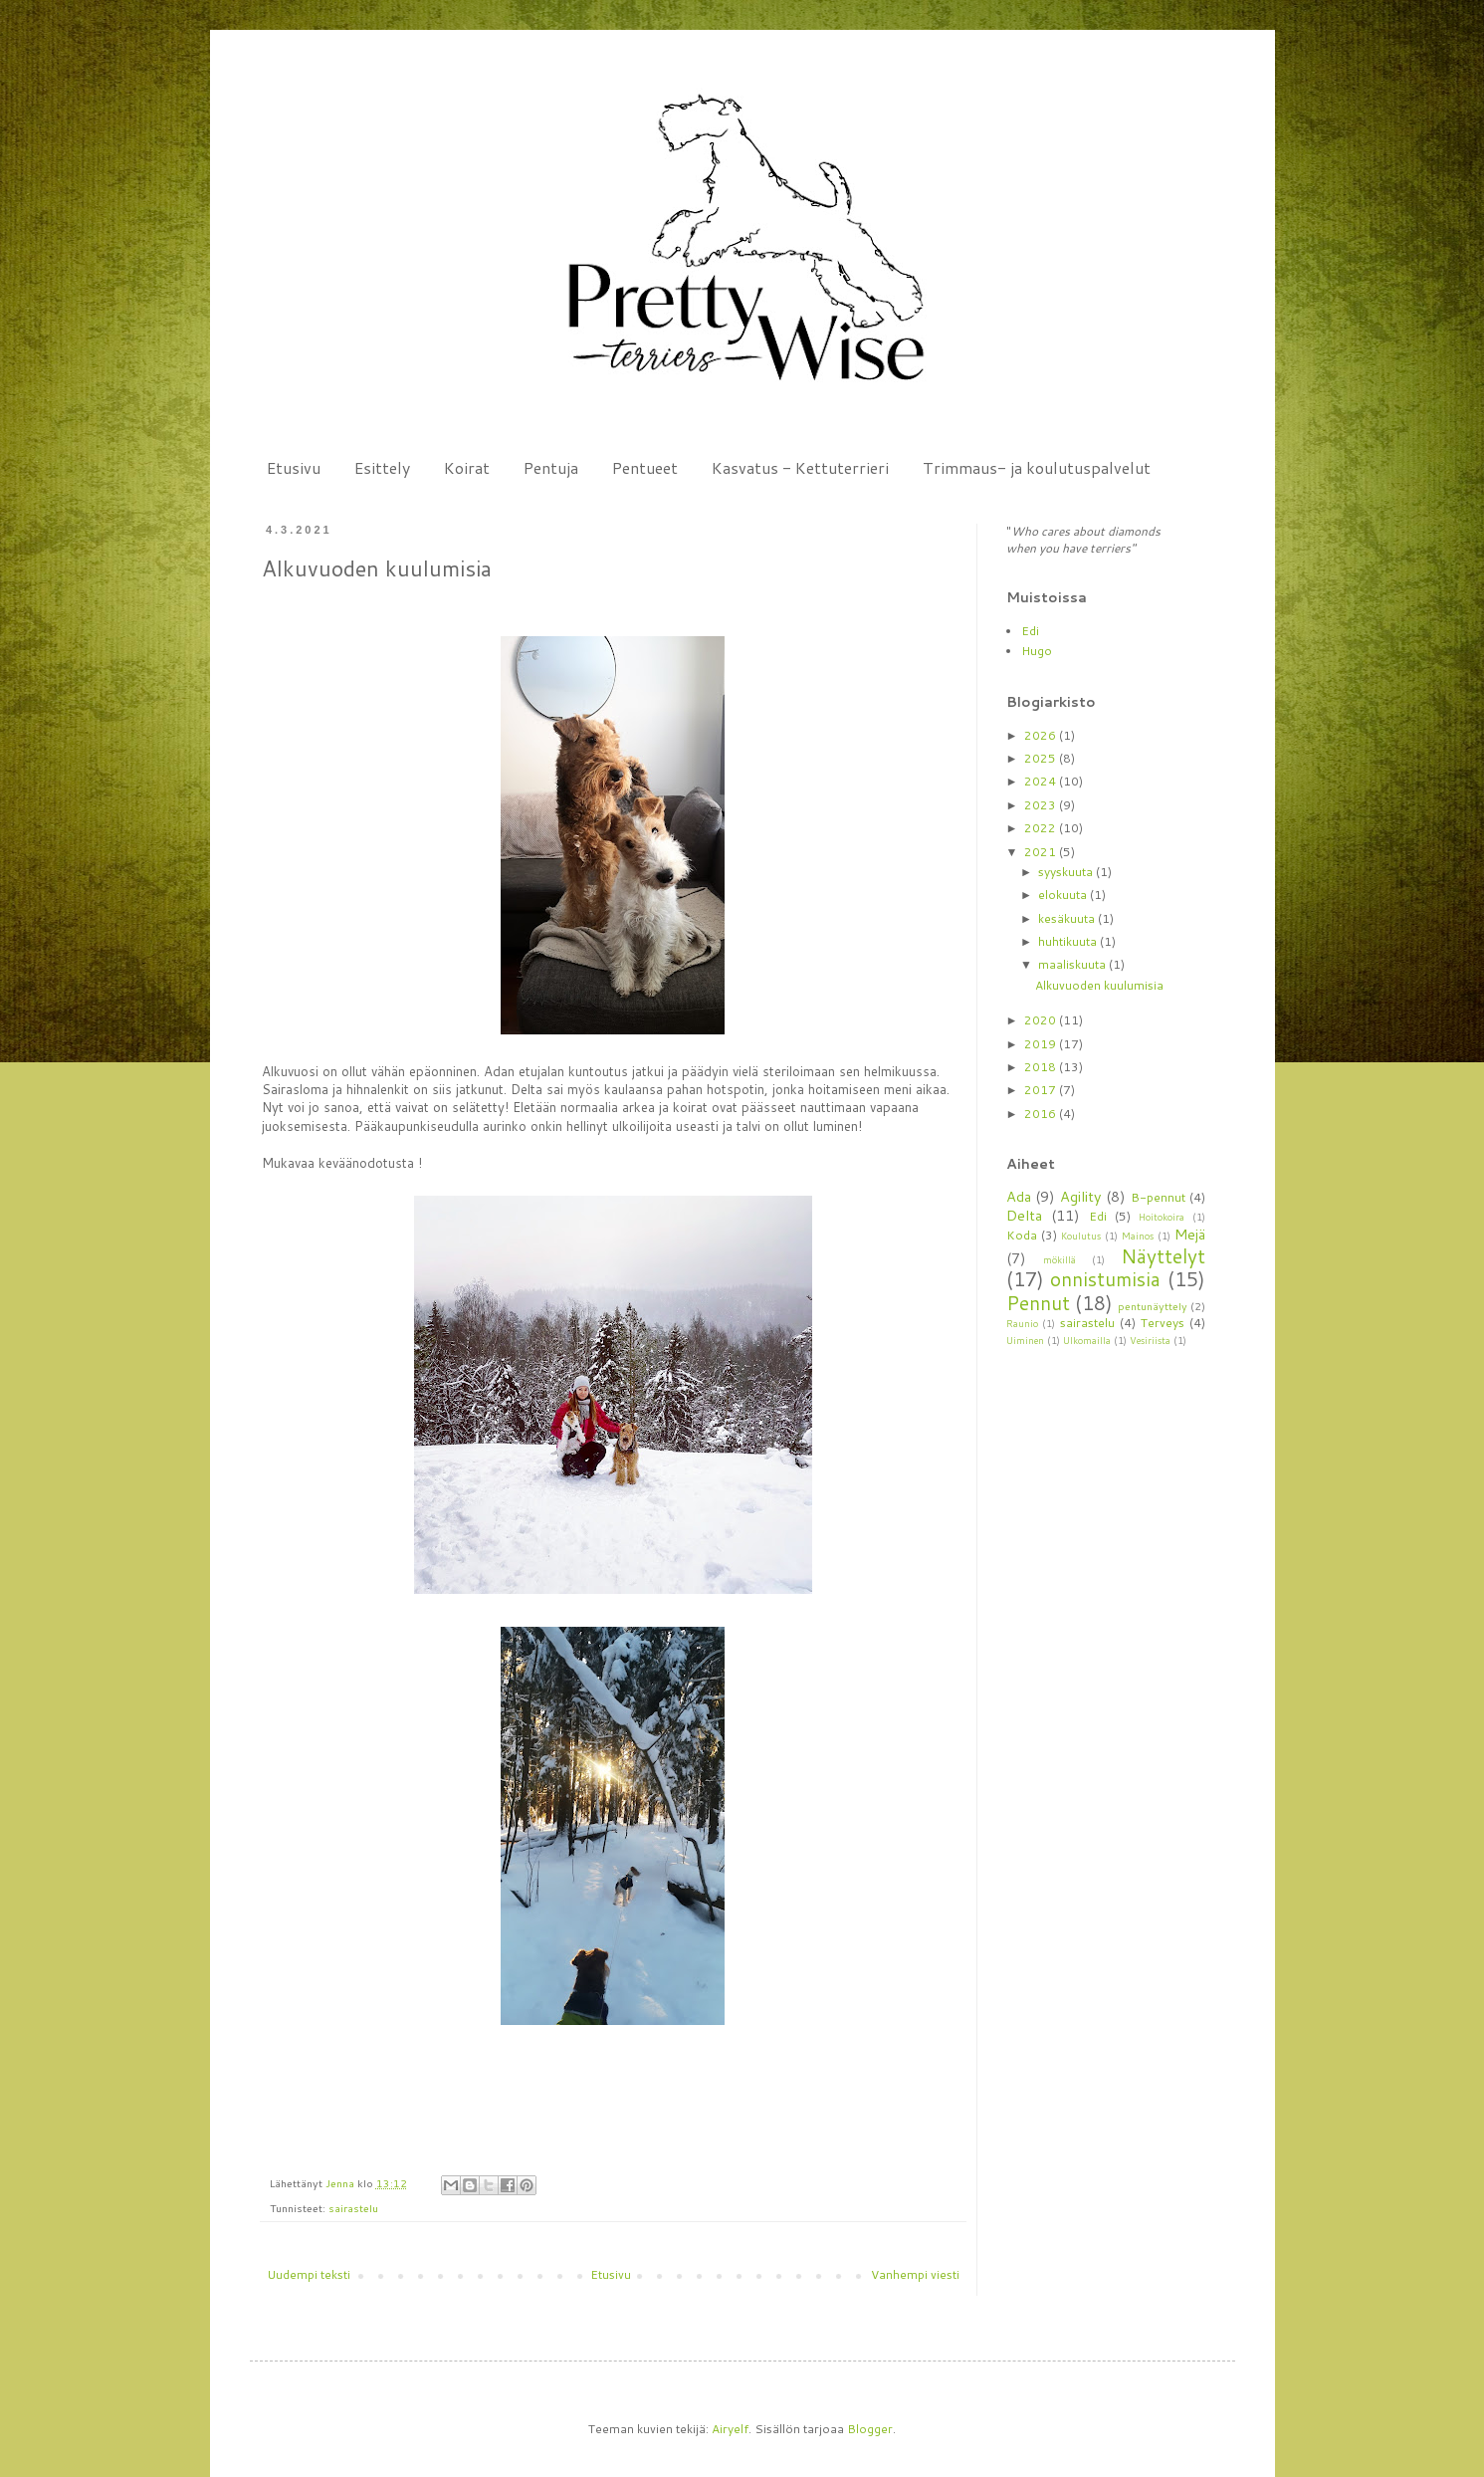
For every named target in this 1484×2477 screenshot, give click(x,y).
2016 (1041, 1113)
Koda (1021, 1235)
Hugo (1036, 650)
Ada (1018, 1196)
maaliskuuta (1073, 964)
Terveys (1162, 1322)
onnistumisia (1105, 1278)
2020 (1041, 1020)
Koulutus (1081, 1235)
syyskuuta (1067, 871)
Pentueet (645, 467)
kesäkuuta (1068, 918)
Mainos (1138, 1235)
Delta (1024, 1215)
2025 (1041, 758)
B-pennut (1158, 1197)
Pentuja (551, 467)
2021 (1041, 851)
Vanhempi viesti (915, 2274)
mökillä (1059, 1259)
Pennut (1038, 1302)
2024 (1041, 781)
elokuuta (1064, 894)
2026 (1041, 735)
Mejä (1189, 1234)
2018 (1041, 1066)
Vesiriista (1150, 1340)
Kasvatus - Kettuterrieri (800, 467)
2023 (1041, 804)
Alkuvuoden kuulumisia (1099, 985)
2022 (1041, 827)
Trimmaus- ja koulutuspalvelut (1037, 467)
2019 (1041, 1043)
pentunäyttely (1152, 1305)
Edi (1030, 630)
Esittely (382, 467)
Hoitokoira (1161, 1217)
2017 (1041, 1089)
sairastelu (353, 2207)
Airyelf (730, 2428)
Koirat (467, 467)
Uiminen (1025, 1340)
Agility (1080, 1196)
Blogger (870, 2428)
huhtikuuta (1069, 941)
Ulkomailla (1087, 1340)
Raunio (1022, 1323)
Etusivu (293, 467)
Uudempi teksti (308, 2274)
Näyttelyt (1163, 1255)
